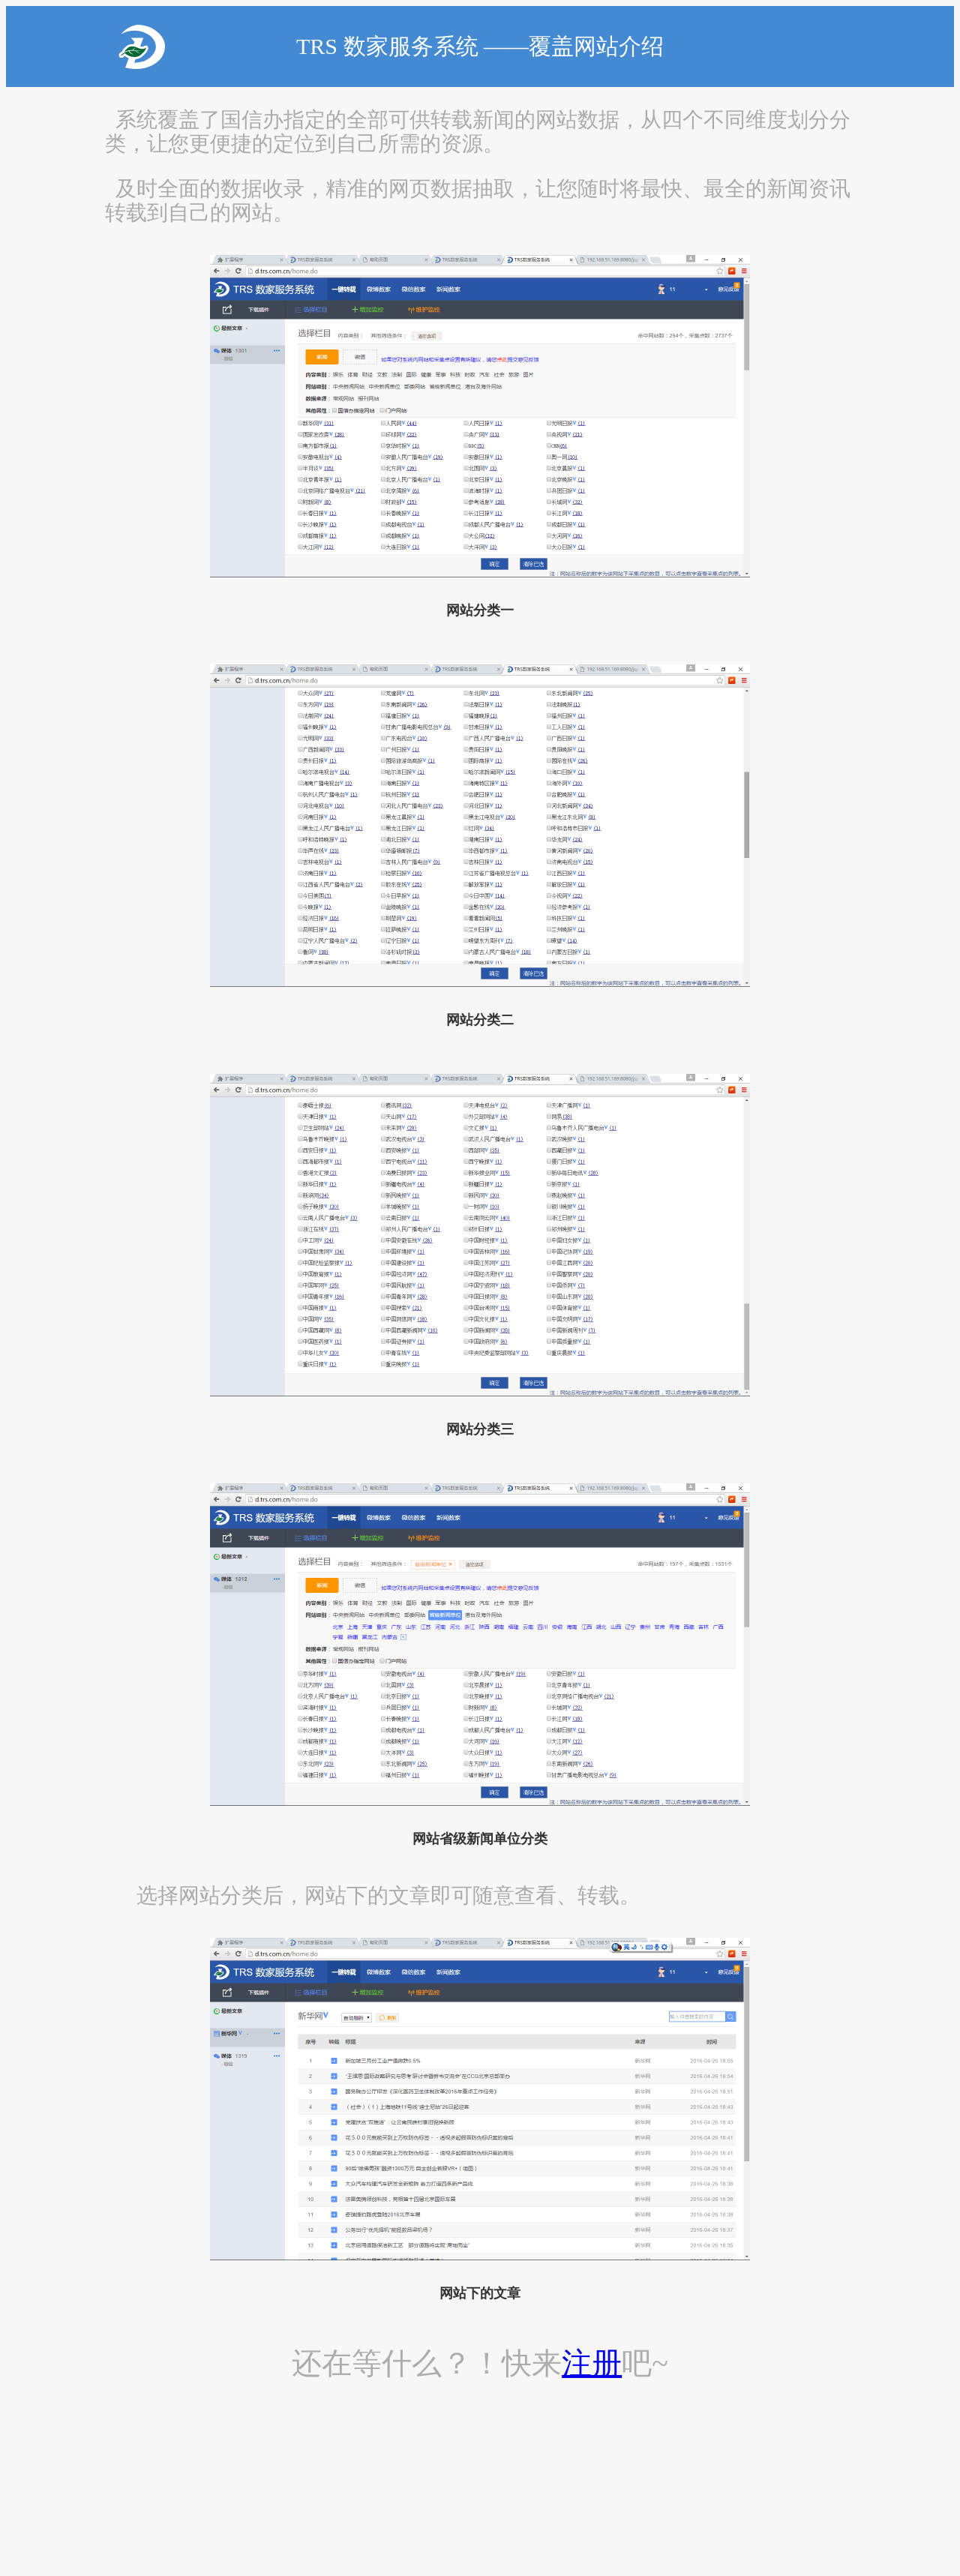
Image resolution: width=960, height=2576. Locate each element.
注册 (592, 2363)
